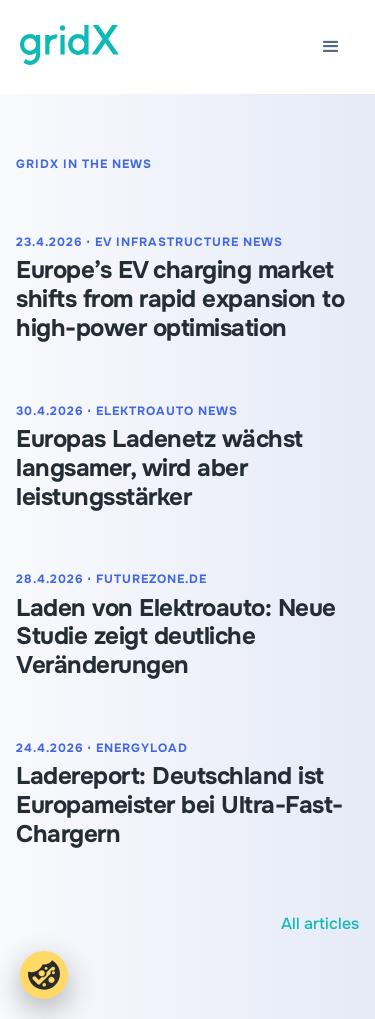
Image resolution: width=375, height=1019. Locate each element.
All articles (320, 923)
